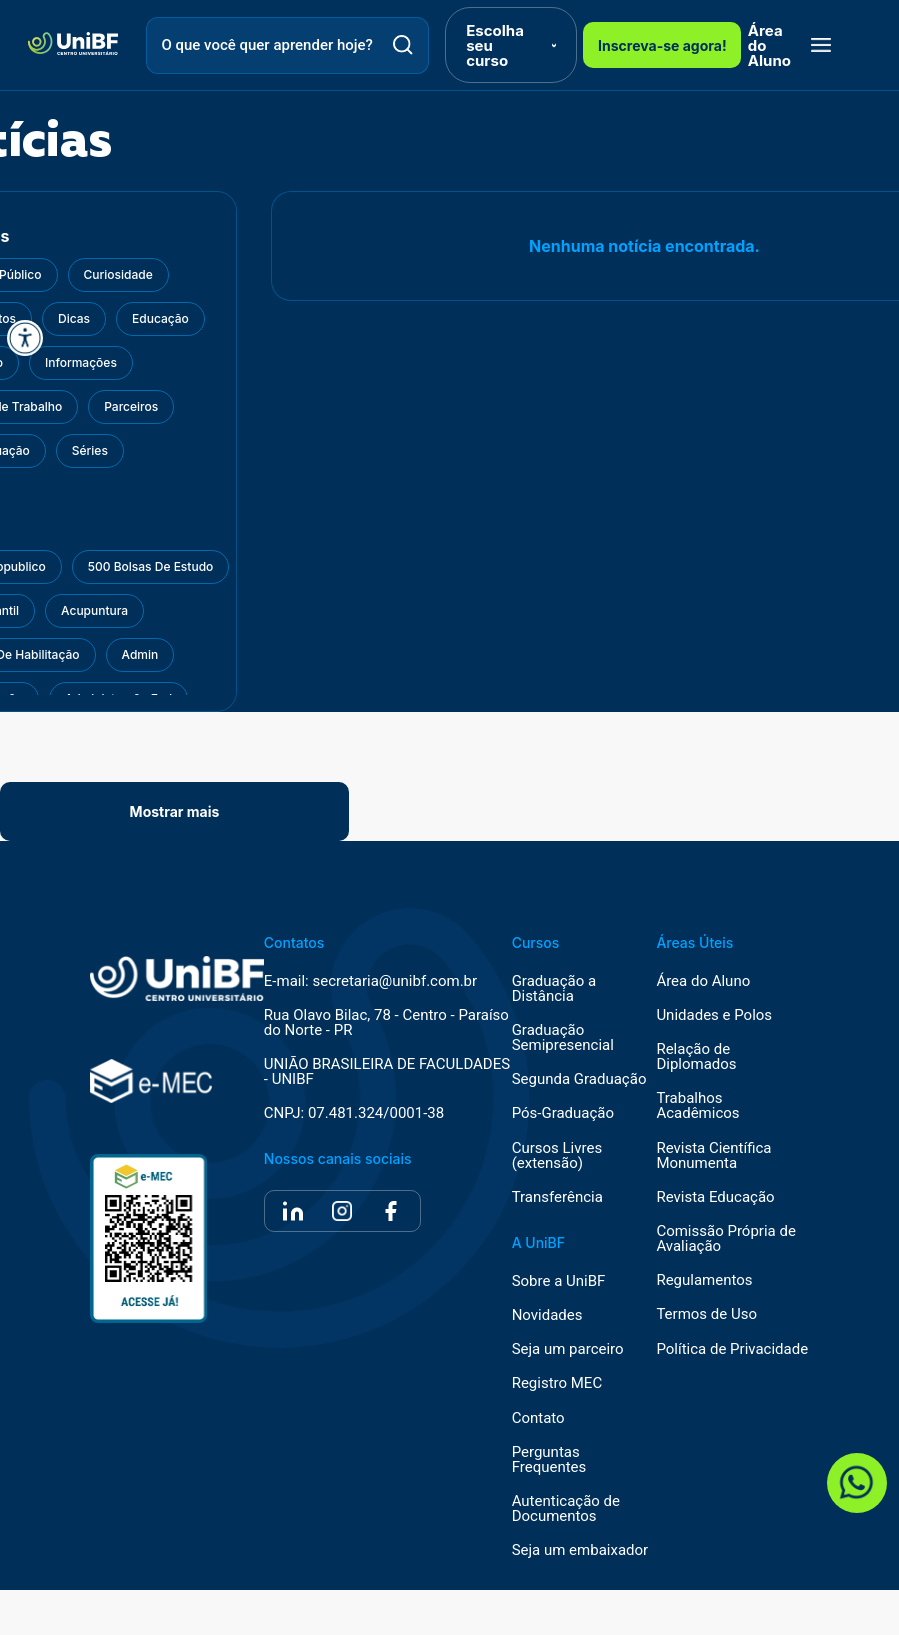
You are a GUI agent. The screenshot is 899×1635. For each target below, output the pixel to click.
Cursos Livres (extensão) (557, 1156)
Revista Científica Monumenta (713, 1156)
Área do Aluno (769, 45)
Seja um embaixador (580, 1550)
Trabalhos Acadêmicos (697, 1106)
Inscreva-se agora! (662, 45)
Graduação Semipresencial (563, 1038)
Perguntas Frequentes (549, 1460)
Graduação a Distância (554, 989)
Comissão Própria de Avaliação (725, 1239)
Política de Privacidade (732, 1349)
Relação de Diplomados (696, 1057)
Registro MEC (557, 1383)
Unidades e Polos (714, 1015)
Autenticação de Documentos (566, 1509)
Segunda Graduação (579, 1079)
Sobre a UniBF (559, 1281)
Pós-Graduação (563, 1113)
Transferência (557, 1197)
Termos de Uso (706, 1314)
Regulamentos (704, 1280)
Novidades (547, 1315)
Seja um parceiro (568, 1349)
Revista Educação (715, 1197)
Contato (538, 1418)
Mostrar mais (175, 811)
